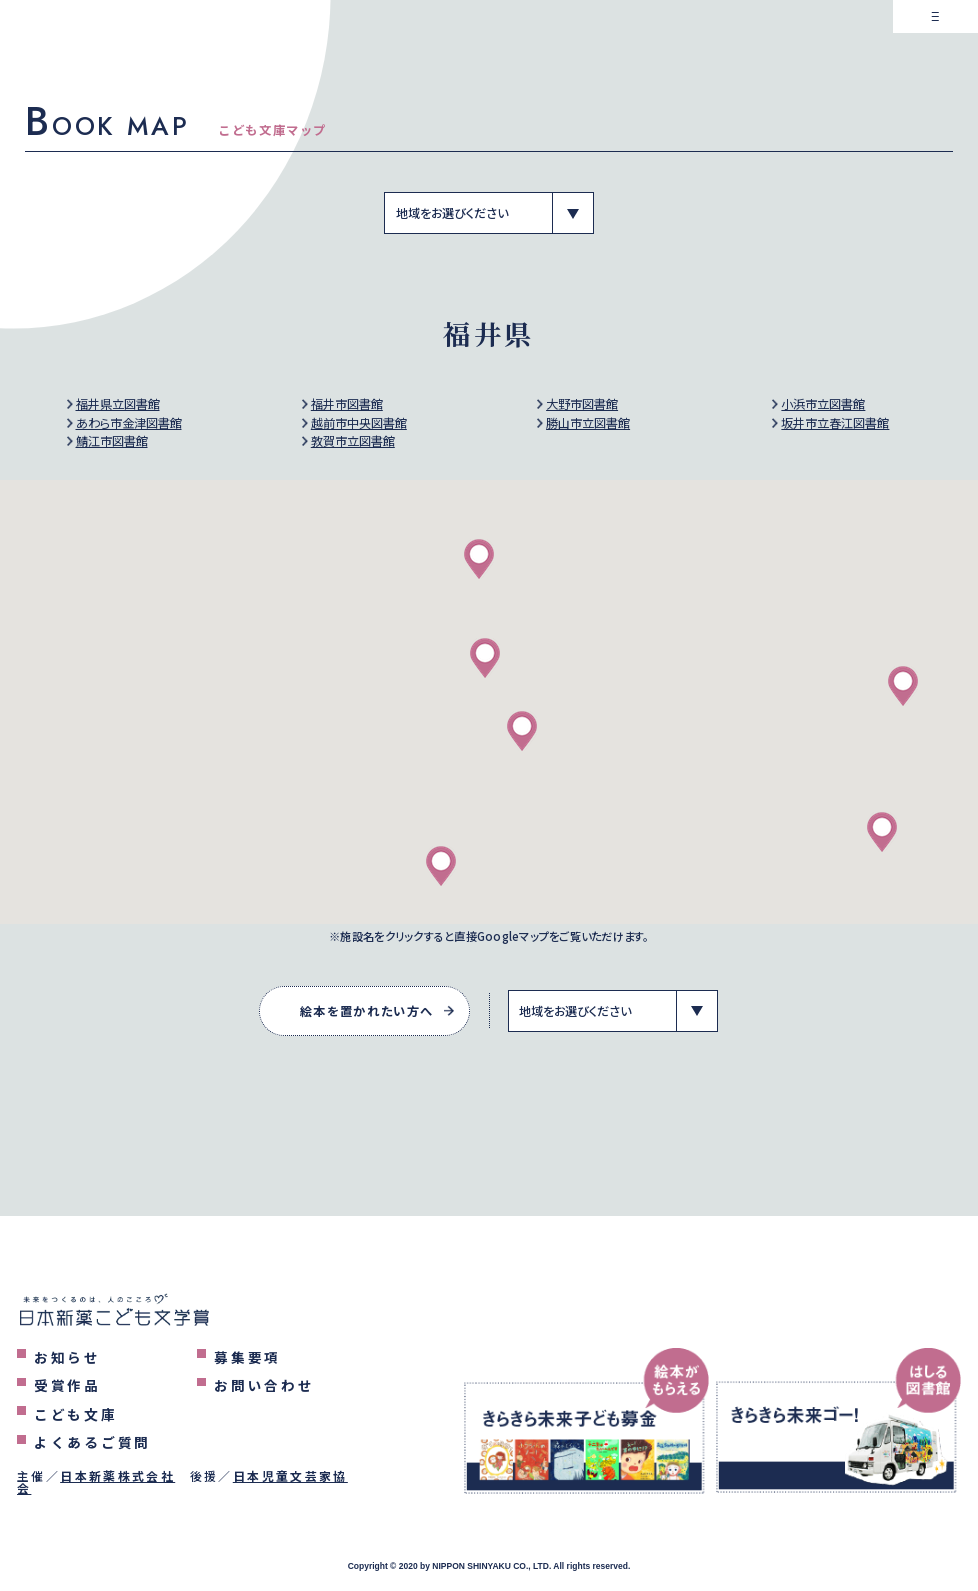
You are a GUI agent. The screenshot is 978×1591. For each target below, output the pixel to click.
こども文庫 (76, 1414)
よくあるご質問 (92, 1442)
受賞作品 (67, 1385)
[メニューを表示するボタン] (935, 42)
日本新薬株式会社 (117, 1475)
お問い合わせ (264, 1385)
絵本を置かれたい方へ (367, 1011)
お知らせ (67, 1357)
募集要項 (247, 1357)
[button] (522, 731)
